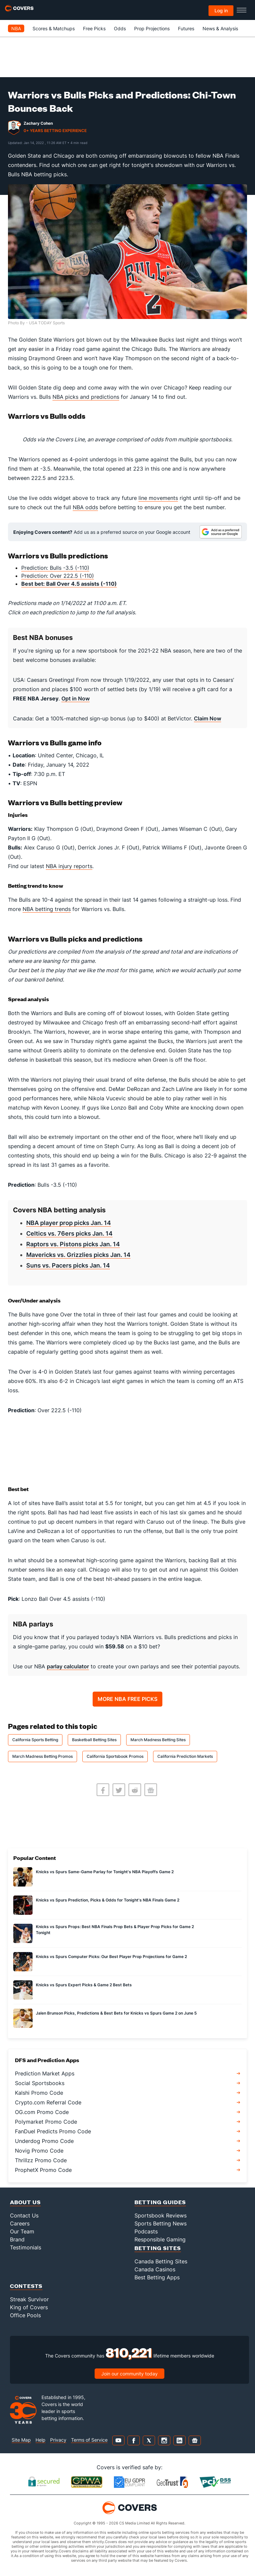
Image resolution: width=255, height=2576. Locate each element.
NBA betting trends (47, 909)
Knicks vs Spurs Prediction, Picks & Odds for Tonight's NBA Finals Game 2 (107, 1899)
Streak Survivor (29, 2299)
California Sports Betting (35, 1739)
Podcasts (146, 2231)
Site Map (21, 2440)
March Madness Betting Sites (158, 1739)
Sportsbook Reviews (160, 2215)
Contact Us (24, 2215)
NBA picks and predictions (85, 396)
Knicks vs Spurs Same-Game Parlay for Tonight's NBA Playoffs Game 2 (105, 1871)
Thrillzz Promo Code (41, 2160)
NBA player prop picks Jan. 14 (68, 1222)
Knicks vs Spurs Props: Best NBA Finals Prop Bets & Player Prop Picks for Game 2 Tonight (115, 1929)
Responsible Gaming (160, 2239)
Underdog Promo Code (44, 2141)
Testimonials (25, 2247)
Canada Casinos (154, 2269)
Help (40, 2440)
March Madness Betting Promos (42, 1756)
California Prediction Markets (185, 1756)
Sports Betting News (160, 2223)
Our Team (22, 2231)
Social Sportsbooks (39, 2083)
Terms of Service (89, 2440)
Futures (186, 28)
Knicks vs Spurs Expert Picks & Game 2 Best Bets (84, 1984)
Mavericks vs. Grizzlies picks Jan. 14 (78, 1254)
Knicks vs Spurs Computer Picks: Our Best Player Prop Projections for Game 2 (111, 1956)
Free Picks (94, 28)
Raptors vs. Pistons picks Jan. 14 (73, 1244)
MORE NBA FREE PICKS (127, 1699)
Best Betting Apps (157, 2277)
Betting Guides (160, 2202)
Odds (120, 28)
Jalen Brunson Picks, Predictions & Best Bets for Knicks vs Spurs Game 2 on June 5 (116, 2013)
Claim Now (207, 718)
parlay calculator (68, 1666)
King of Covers (29, 2307)
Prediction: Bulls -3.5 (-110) (55, 567)
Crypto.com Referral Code (48, 2102)
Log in (221, 10)
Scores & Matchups (54, 28)
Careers (20, 2223)
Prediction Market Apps (44, 2073)
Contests (26, 2286)
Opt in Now (75, 698)
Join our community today (129, 2373)
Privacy (58, 2440)
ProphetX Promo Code (43, 2170)
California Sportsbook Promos (115, 1756)
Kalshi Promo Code (39, 2092)
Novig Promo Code (39, 2150)
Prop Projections (152, 28)
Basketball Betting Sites (94, 1739)
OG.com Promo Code (42, 2112)
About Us (25, 2202)
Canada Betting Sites (160, 2261)
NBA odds (85, 507)
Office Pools (25, 2315)
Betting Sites (157, 2248)
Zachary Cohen (38, 123)
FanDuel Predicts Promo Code (53, 2131)
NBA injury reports (69, 866)
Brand (17, 2239)
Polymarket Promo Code (46, 2121)
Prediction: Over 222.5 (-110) (57, 575)
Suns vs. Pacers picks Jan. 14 (68, 1265)
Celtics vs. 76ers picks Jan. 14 (69, 1233)
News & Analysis (220, 28)
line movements (158, 498)
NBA (16, 28)
